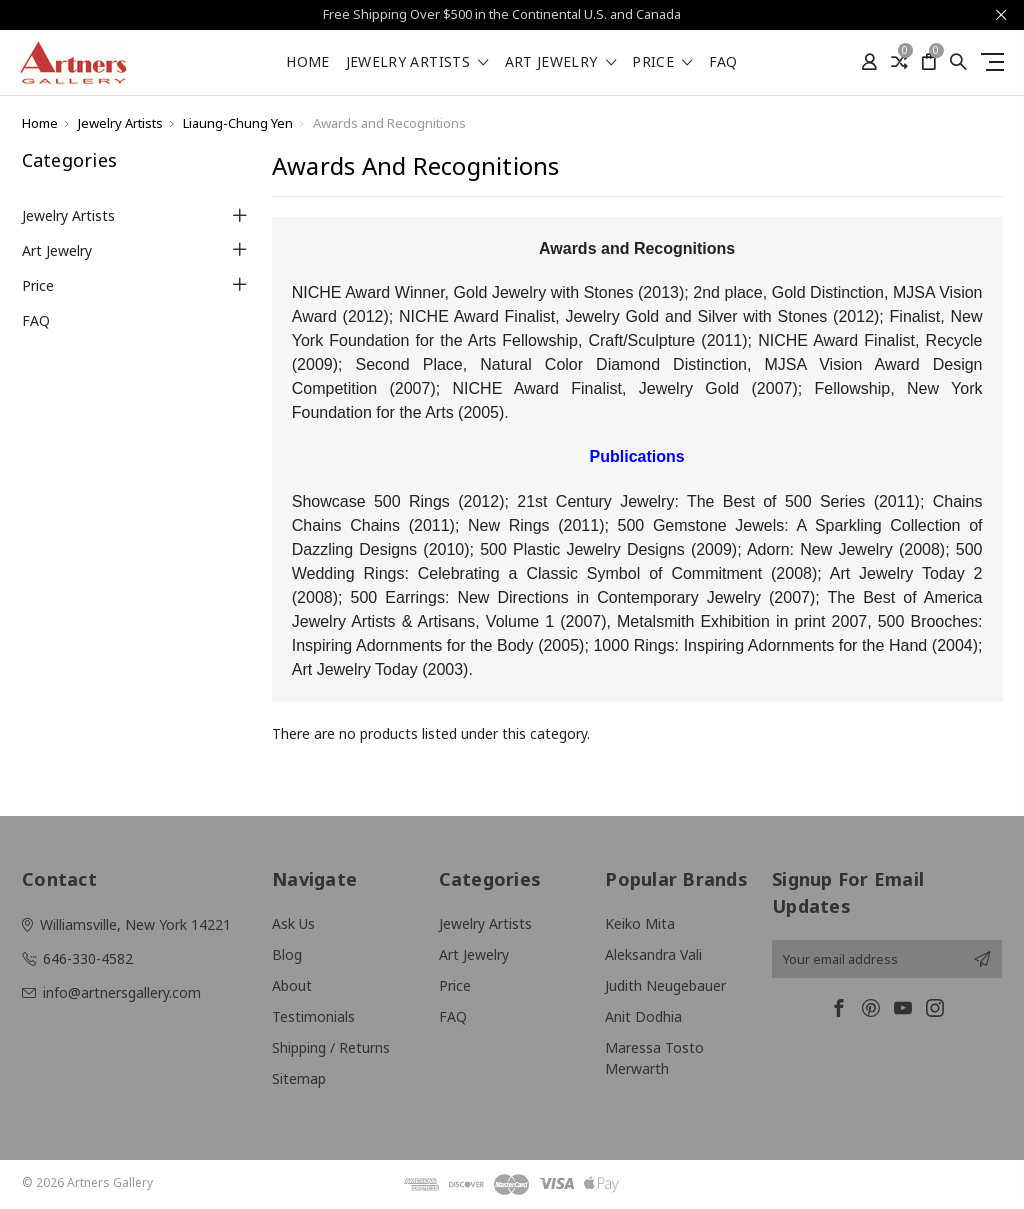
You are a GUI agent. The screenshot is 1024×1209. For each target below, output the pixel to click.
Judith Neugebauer (665, 985)
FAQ (723, 63)
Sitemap (299, 1078)
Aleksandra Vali (653, 954)
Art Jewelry (561, 63)
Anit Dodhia (643, 1016)
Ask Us (293, 923)
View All (463, 1047)
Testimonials (313, 1016)
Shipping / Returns (331, 1047)
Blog (287, 954)
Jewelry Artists (417, 63)
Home (307, 63)
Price (662, 63)
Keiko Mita (640, 923)
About (292, 985)
